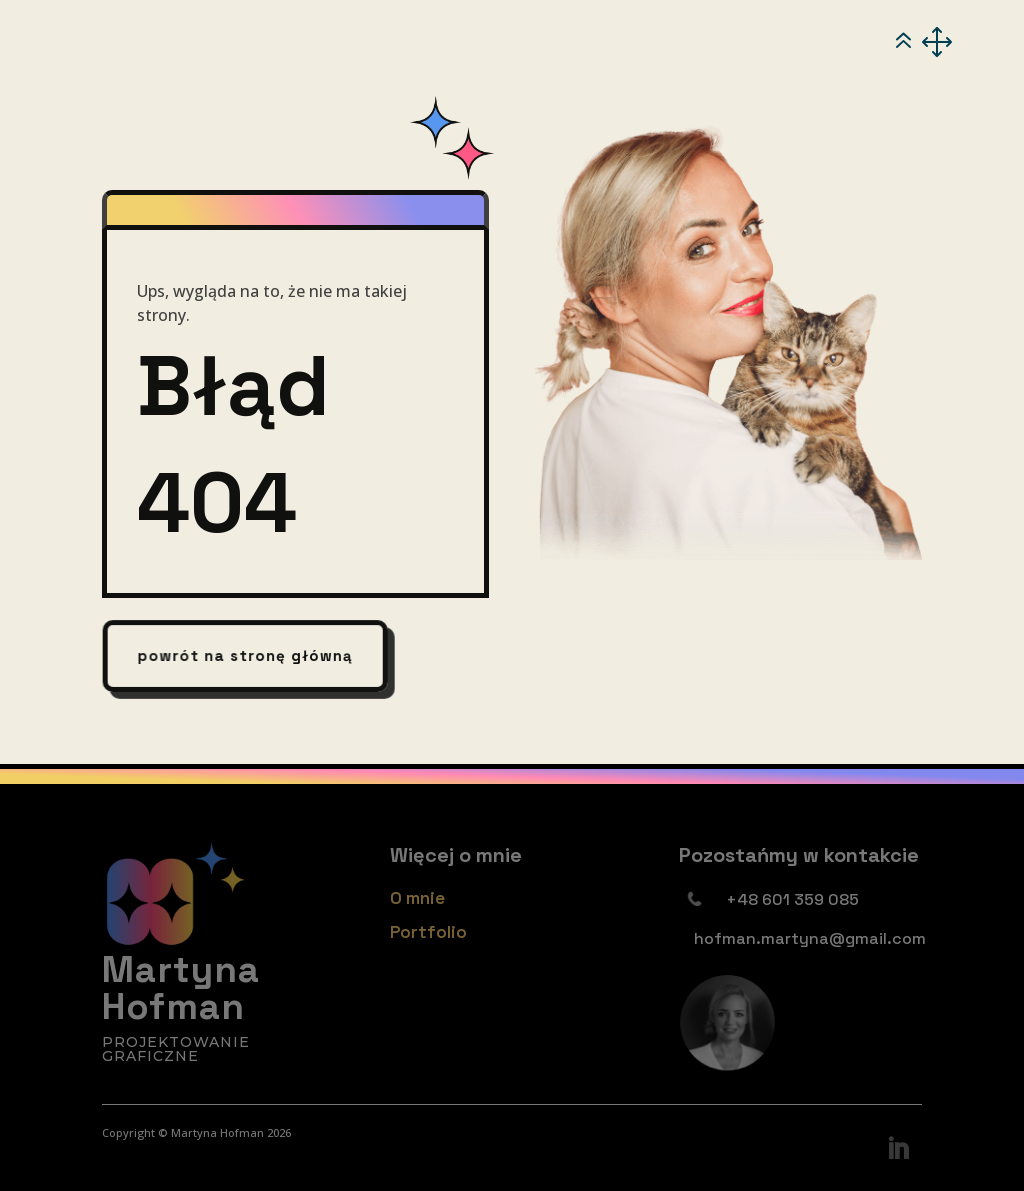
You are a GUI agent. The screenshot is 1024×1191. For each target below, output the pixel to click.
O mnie (417, 898)
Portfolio (428, 932)
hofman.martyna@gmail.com (810, 938)
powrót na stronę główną (245, 656)
